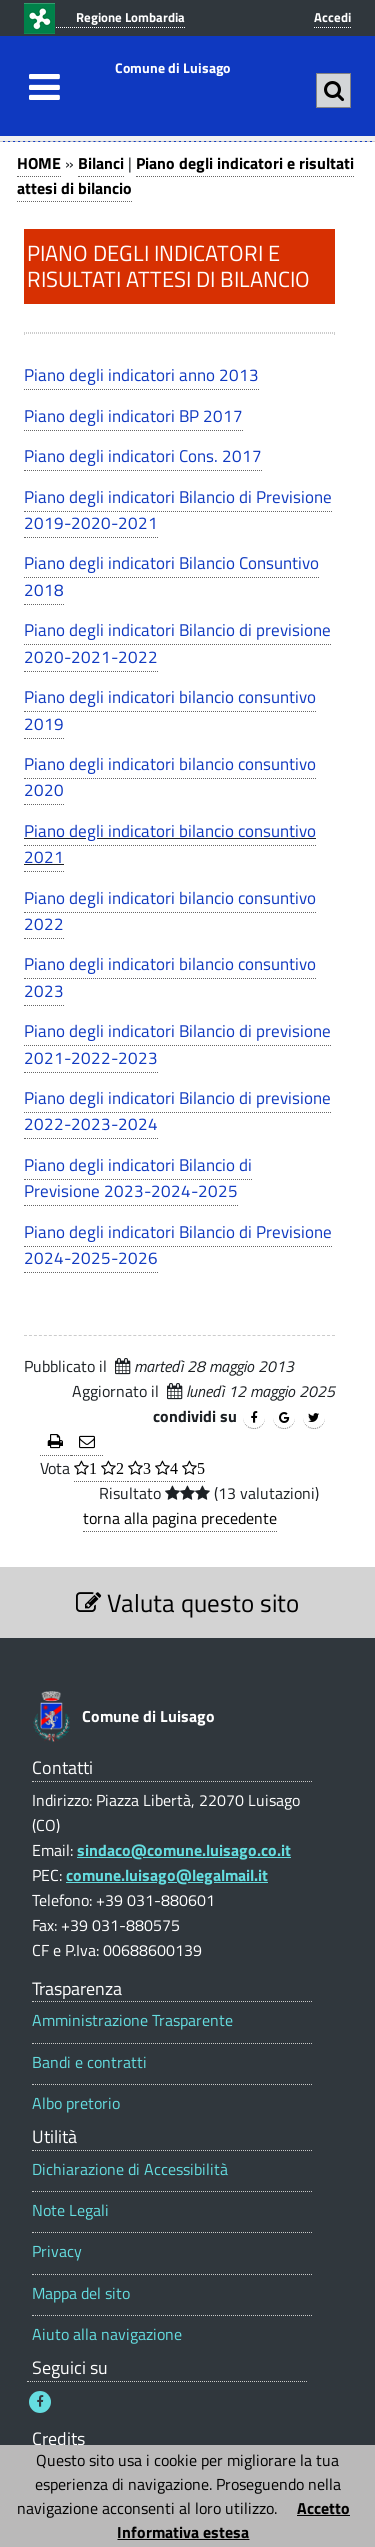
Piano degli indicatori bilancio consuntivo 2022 (170, 911)
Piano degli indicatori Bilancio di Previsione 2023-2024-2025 (138, 1178)
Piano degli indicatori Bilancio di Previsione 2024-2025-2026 (178, 1245)
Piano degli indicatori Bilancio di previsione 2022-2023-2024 (177, 1111)
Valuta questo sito (187, 1602)
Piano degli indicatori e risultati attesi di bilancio (185, 175)
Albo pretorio (76, 2103)
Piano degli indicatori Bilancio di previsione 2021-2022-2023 (177, 1044)
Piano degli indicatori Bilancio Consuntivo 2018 (171, 576)
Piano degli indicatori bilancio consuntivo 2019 (170, 710)
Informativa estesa (183, 2532)
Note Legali (70, 2210)
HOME (39, 163)
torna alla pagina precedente (180, 1518)
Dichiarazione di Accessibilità (130, 2169)
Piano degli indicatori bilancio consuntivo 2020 (170, 777)
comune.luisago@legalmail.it (167, 1875)
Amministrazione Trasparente (132, 2020)
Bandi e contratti (89, 2062)
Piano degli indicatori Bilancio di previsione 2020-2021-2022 (177, 643)
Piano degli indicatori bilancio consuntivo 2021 (170, 844)
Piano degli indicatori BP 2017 (133, 416)
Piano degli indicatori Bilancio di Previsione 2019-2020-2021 (178, 510)
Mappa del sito (81, 2293)
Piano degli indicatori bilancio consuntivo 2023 (170, 977)
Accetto (323, 2508)
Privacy (57, 2251)
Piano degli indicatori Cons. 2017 (143, 456)
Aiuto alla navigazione (107, 2334)
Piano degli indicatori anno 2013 (141, 375)
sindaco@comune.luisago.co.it (184, 1850)
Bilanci (101, 163)
